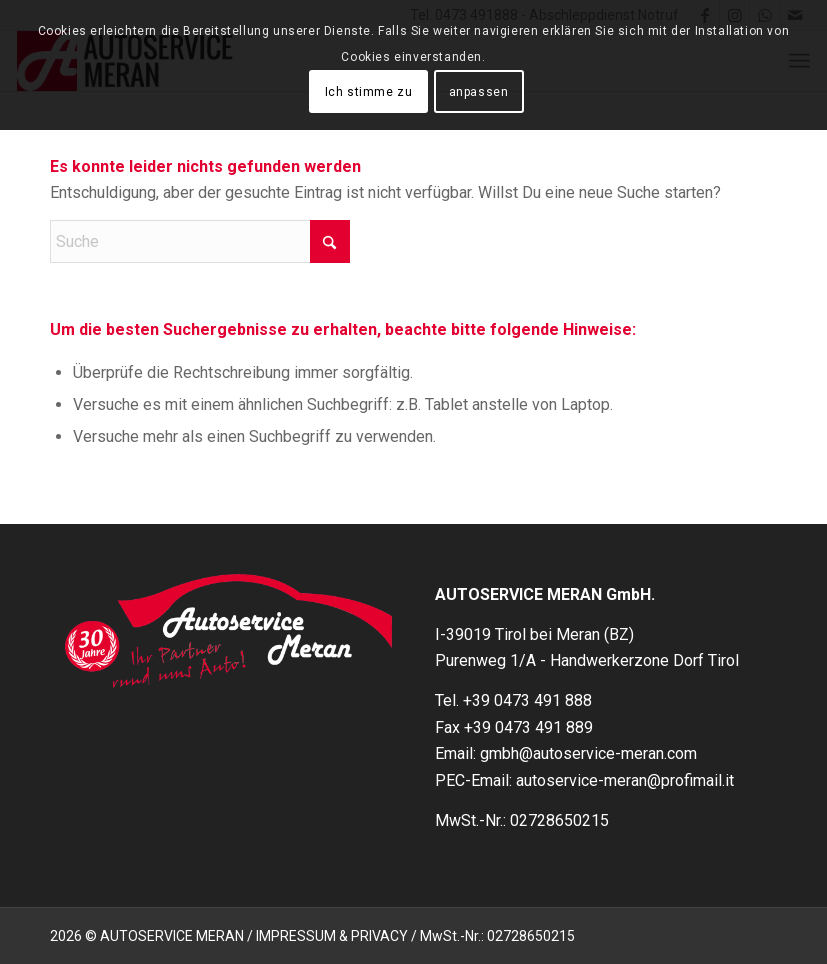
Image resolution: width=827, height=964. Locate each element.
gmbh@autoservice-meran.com (588, 753)
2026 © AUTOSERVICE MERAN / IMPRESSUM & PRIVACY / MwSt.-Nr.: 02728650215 (312, 936)
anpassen (479, 92)
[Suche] (200, 241)
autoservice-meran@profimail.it (625, 780)
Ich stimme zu (369, 92)
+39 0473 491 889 (528, 727)
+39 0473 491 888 (527, 700)
